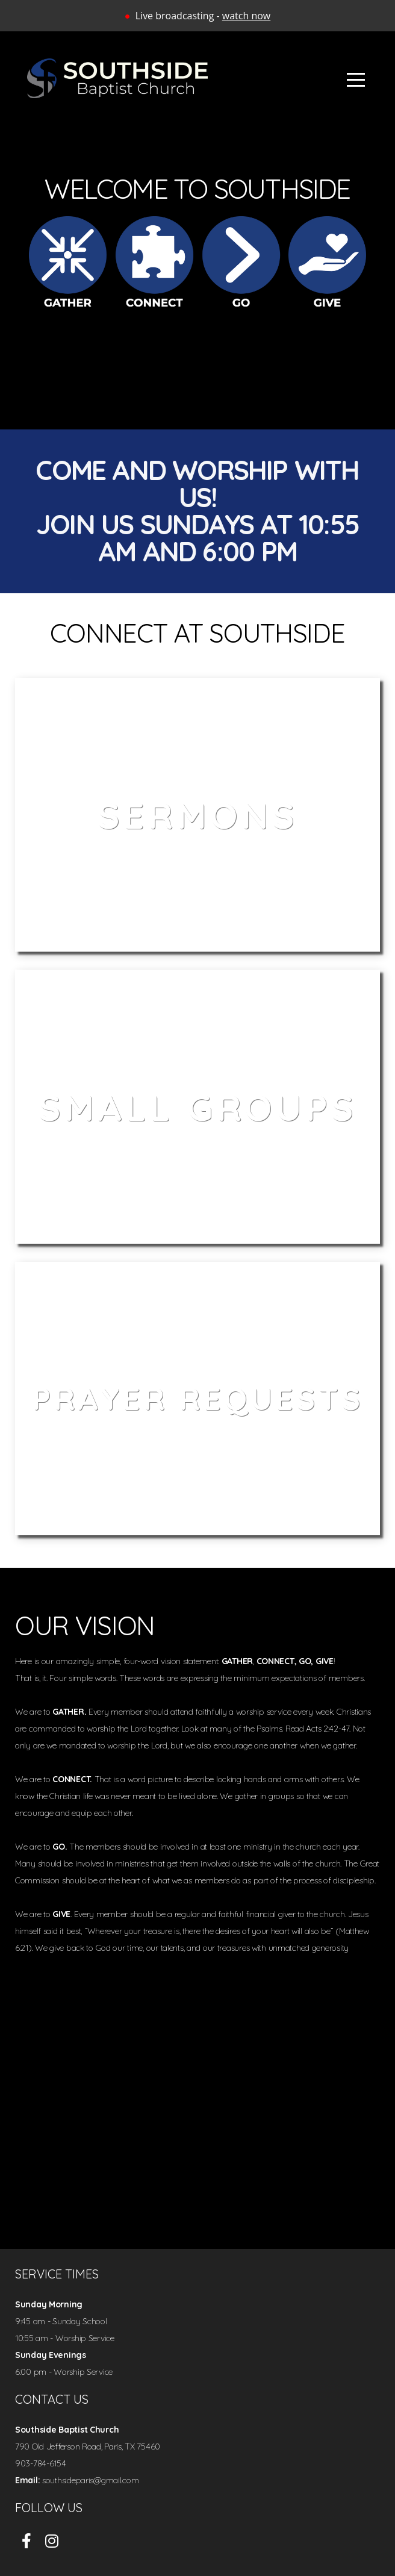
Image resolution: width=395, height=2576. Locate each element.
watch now (246, 15)
